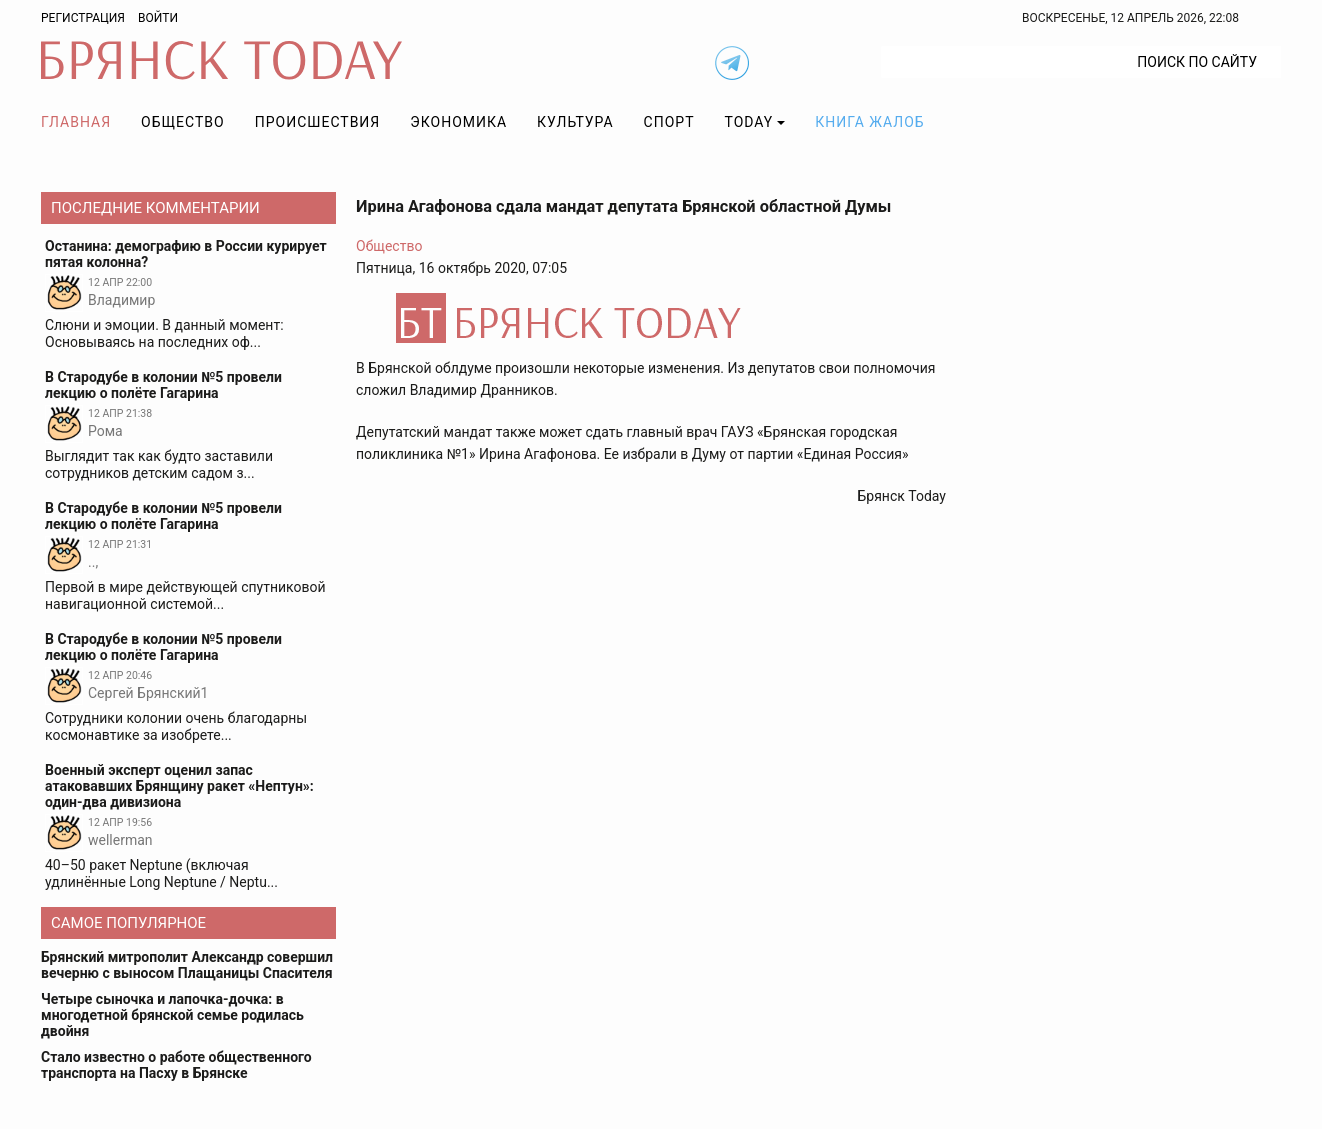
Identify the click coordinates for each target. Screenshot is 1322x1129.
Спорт (669, 122)
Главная (76, 122)
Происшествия (318, 122)
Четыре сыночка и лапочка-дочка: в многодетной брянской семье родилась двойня (172, 1015)
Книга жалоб (869, 122)
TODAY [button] (749, 122)
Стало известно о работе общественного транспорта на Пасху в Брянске (176, 1065)
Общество (183, 122)
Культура (575, 122)
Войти (158, 18)
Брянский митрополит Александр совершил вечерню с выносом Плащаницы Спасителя (187, 965)
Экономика (458, 122)
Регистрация (83, 18)
